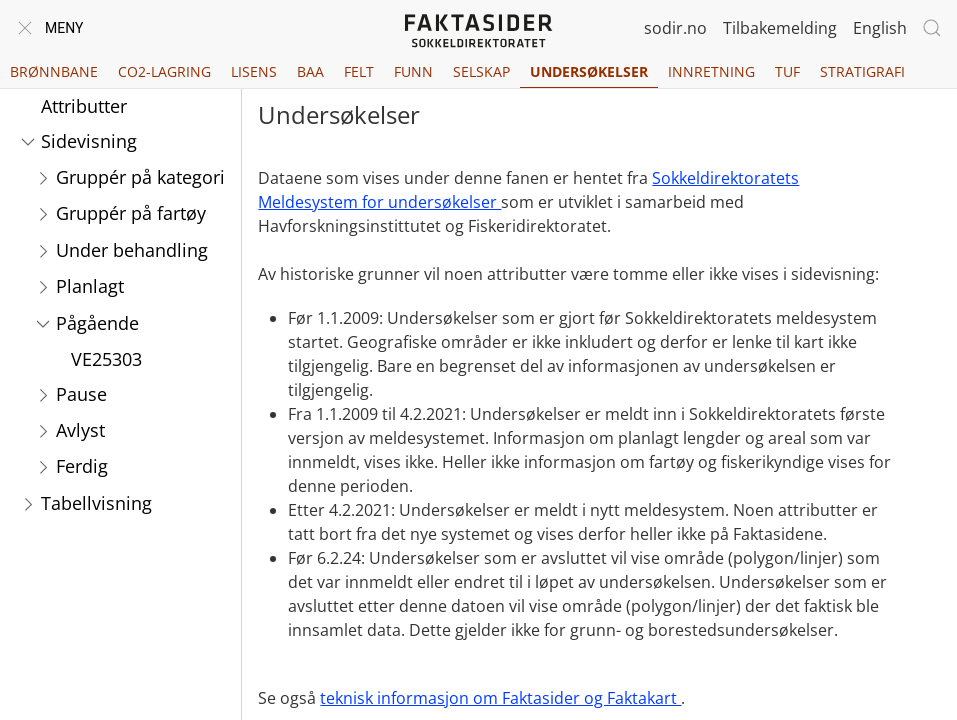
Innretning (711, 71)
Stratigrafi (862, 71)
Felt (359, 71)
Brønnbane (54, 71)
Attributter (84, 106)
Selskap (481, 71)
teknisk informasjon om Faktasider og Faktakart (500, 698)
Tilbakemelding (780, 28)
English (880, 28)
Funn (413, 71)
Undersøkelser (589, 71)
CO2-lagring (164, 71)
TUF (787, 71)
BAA (310, 71)
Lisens (254, 71)
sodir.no (675, 28)
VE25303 (106, 359)
